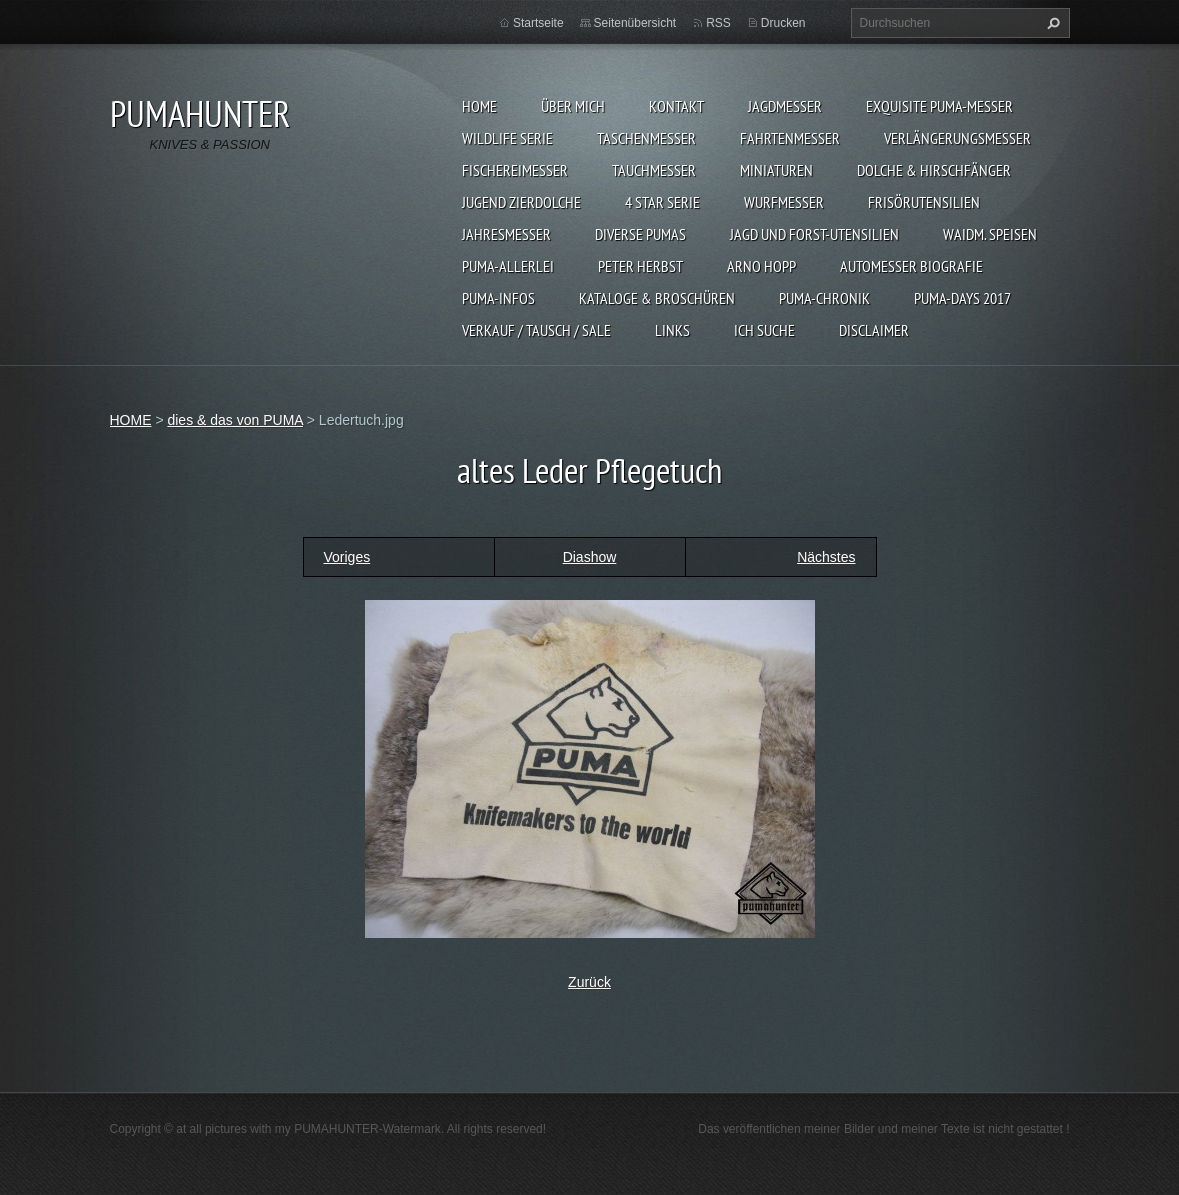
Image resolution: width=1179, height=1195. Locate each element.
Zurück (589, 982)
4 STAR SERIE (662, 202)
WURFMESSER (784, 202)
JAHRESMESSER (506, 234)
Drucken (783, 23)
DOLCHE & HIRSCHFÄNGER (934, 170)
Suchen (1051, 23)
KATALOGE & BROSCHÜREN (657, 298)
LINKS (672, 330)
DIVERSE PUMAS (640, 234)
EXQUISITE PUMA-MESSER (939, 106)
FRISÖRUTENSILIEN (924, 202)
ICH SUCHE (764, 330)
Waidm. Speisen (990, 234)
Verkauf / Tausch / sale (536, 330)
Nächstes (826, 557)
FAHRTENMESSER (790, 138)
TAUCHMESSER (654, 170)
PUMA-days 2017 (962, 298)
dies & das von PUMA (234, 420)
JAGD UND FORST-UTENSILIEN (814, 234)
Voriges (347, 557)
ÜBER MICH (573, 106)
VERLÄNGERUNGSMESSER (957, 138)
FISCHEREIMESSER (515, 170)
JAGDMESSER (785, 106)
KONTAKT (676, 106)
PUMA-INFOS (498, 298)
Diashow (590, 557)
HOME (479, 106)
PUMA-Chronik (824, 298)
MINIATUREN (776, 170)
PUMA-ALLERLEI (508, 266)
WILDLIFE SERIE (507, 138)
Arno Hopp (761, 266)
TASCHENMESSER (646, 138)
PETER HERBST (640, 266)
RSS (718, 23)
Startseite (538, 23)
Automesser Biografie (911, 266)
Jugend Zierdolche (521, 202)
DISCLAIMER (874, 330)
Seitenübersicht (635, 23)
